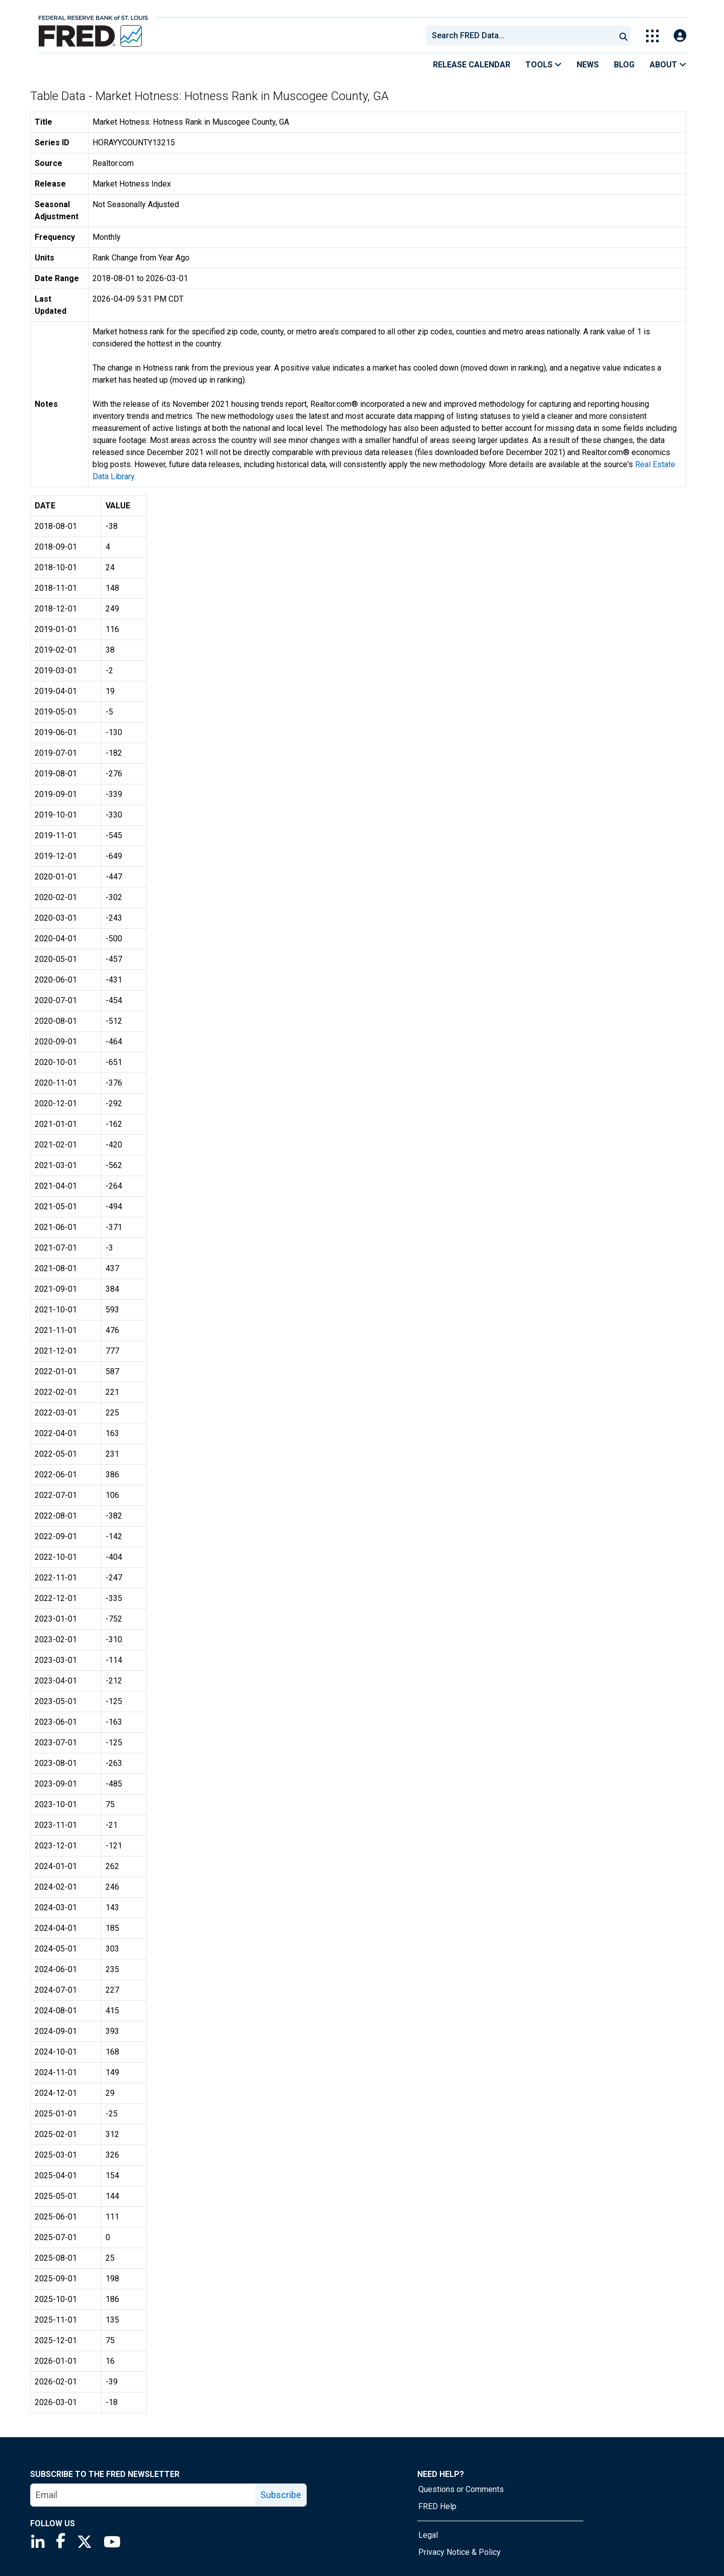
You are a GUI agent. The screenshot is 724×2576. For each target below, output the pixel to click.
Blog (624, 64)
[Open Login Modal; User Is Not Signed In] (680, 36)
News (588, 64)
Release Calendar (471, 64)
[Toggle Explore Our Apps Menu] (652, 36)
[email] (143, 2495)
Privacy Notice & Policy (459, 2552)
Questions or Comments (461, 2489)
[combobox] (519, 36)
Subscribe (280, 2495)
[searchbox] (522, 36)
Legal (428, 2535)
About (668, 64)
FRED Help (437, 2506)
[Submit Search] (623, 36)
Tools (543, 64)
